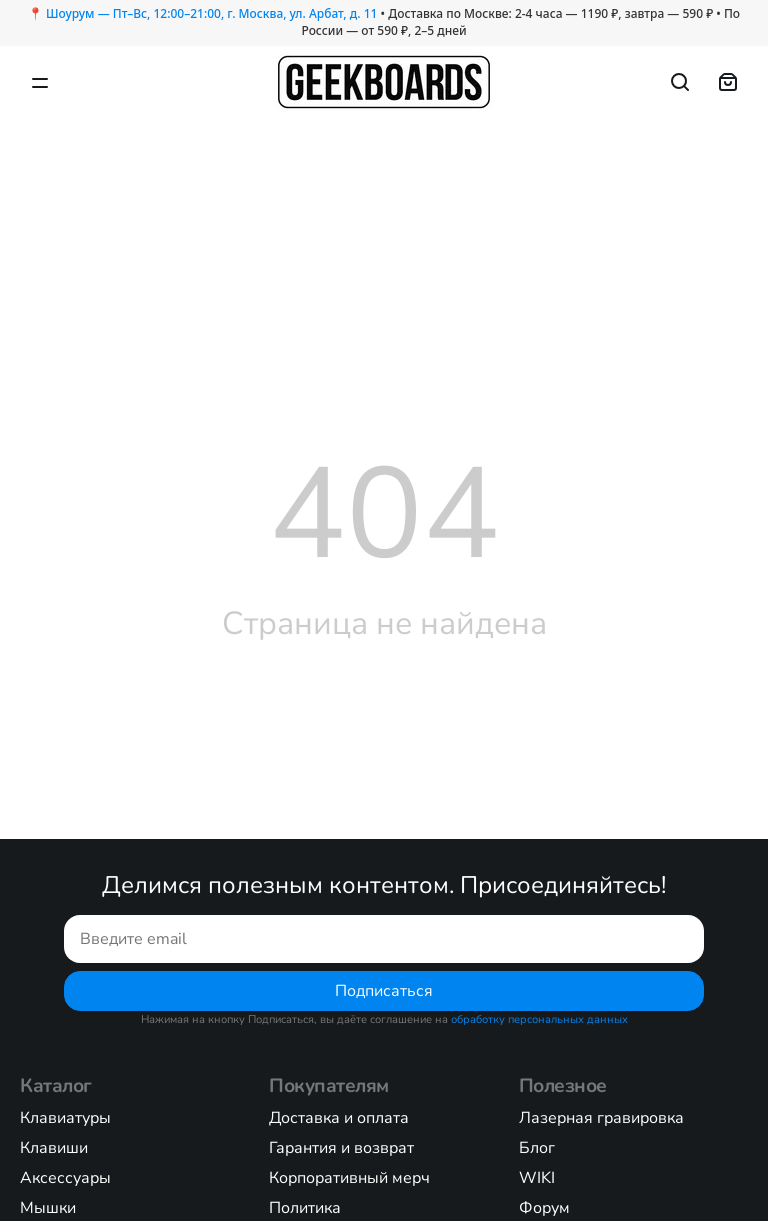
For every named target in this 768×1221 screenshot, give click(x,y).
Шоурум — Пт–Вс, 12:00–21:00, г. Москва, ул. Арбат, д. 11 (211, 13)
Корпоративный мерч (349, 1178)
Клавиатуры (65, 1118)
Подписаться (384, 991)
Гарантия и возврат (341, 1148)
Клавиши (54, 1148)
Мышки (48, 1208)
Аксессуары (65, 1178)
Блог (537, 1148)
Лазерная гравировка (601, 1118)
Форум (544, 1208)
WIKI (537, 1178)
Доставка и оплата (339, 1118)
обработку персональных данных (539, 1019)
